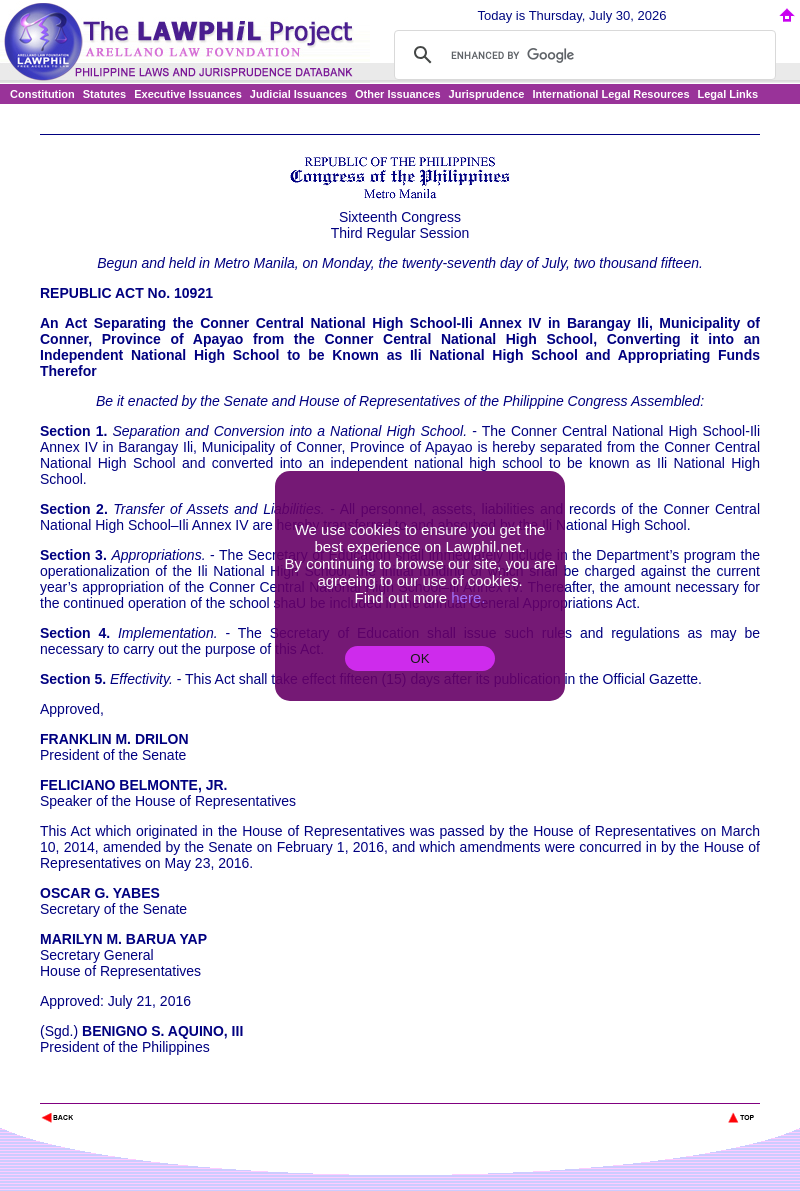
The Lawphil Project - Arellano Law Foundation (143, 1090)
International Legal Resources (610, 94)
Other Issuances (398, 94)
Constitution (42, 94)
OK (419, 658)
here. (468, 597)
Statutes (104, 94)
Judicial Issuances (298, 94)
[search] (582, 55)
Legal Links (728, 94)
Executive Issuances (188, 94)
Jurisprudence (487, 94)
